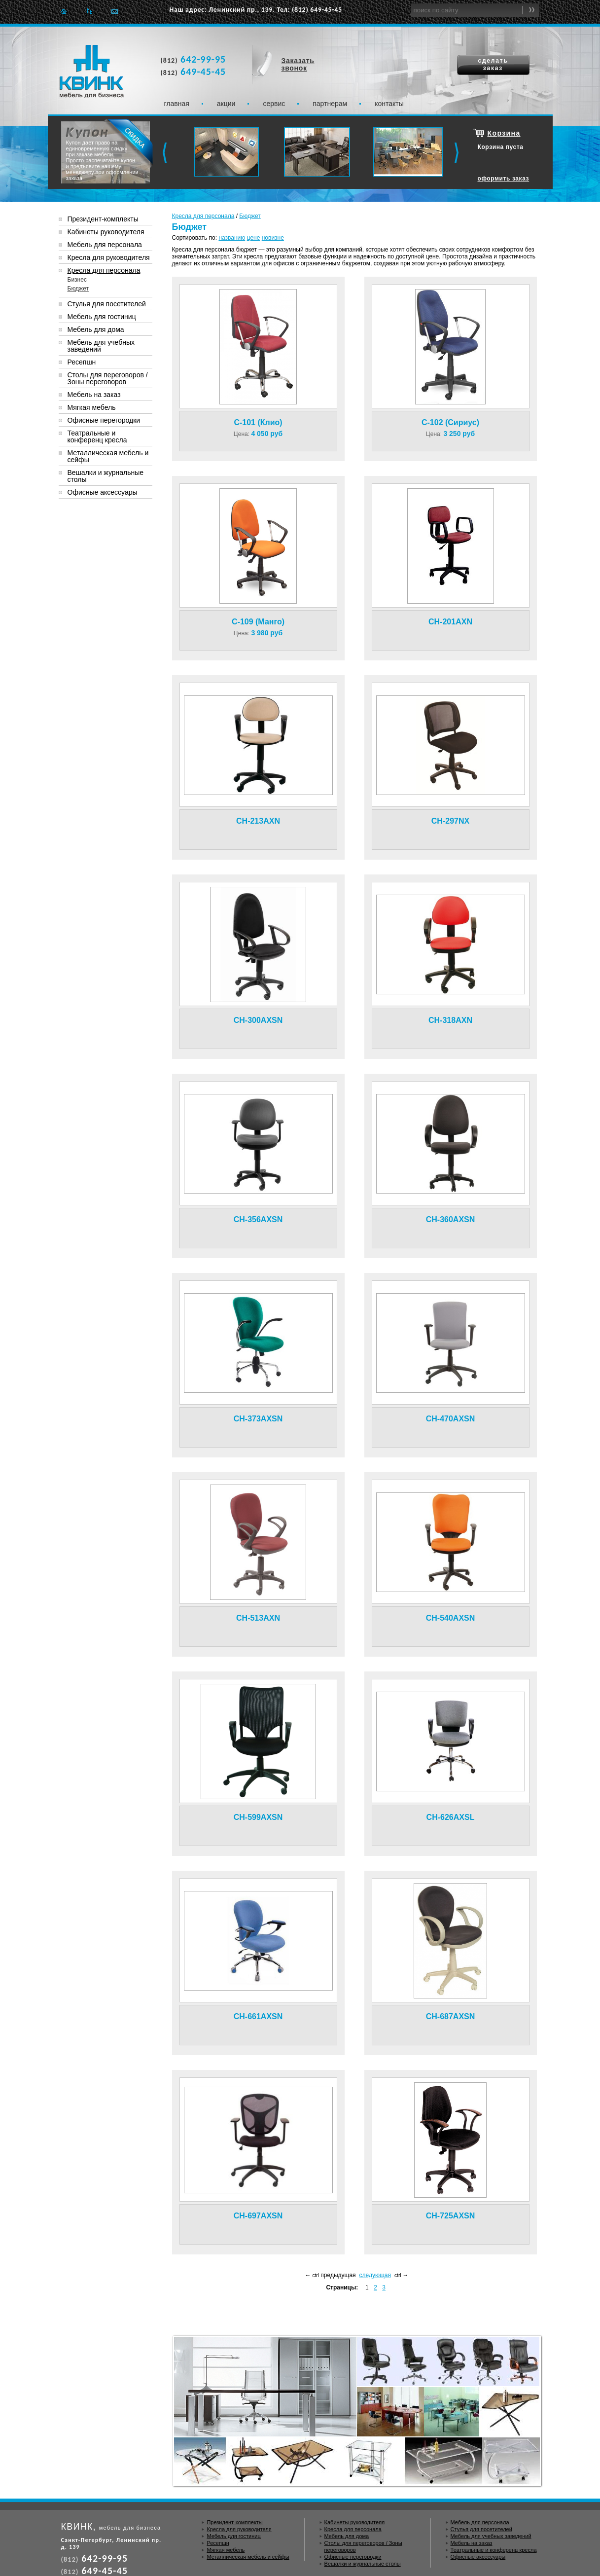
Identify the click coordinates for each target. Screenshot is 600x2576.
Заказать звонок (298, 64)
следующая (375, 2275)
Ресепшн (82, 362)
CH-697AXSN (258, 2216)
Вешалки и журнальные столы (106, 476)
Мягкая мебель (92, 407)
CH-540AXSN (450, 1618)
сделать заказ (493, 64)
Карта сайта (89, 11)
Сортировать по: (194, 237)
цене (253, 237)
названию (231, 237)
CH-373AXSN (258, 1419)
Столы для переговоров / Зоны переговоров (108, 378)
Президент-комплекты (103, 219)
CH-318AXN (450, 1020)
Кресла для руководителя (109, 257)
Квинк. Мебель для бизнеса (91, 71)
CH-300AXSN (258, 1020)
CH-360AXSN (450, 1219)
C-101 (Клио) (258, 422)
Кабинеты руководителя (106, 231)
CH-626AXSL (450, 1817)
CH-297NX (450, 821)
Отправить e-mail (114, 11)
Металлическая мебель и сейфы (108, 456)
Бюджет (249, 216)
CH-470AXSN (450, 1419)
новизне (273, 237)
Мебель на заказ (94, 394)
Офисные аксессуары (103, 492)
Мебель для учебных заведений (101, 346)
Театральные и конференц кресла (97, 436)
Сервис (274, 104)
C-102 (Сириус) (450, 422)
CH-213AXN (258, 821)
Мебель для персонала (105, 244)
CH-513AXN (258, 1618)
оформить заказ (503, 178)
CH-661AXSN (258, 2016)
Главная (64, 11)
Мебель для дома (96, 329)
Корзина (504, 133)
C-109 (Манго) (258, 621)
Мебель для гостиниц (102, 316)
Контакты (389, 104)
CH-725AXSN (450, 2216)
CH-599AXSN (258, 1817)
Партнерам (330, 104)
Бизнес (77, 280)
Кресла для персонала (203, 216)
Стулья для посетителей (107, 303)
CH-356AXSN (258, 1219)
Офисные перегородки (104, 420)
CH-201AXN (450, 621)
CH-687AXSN (450, 2016)
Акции (226, 104)
